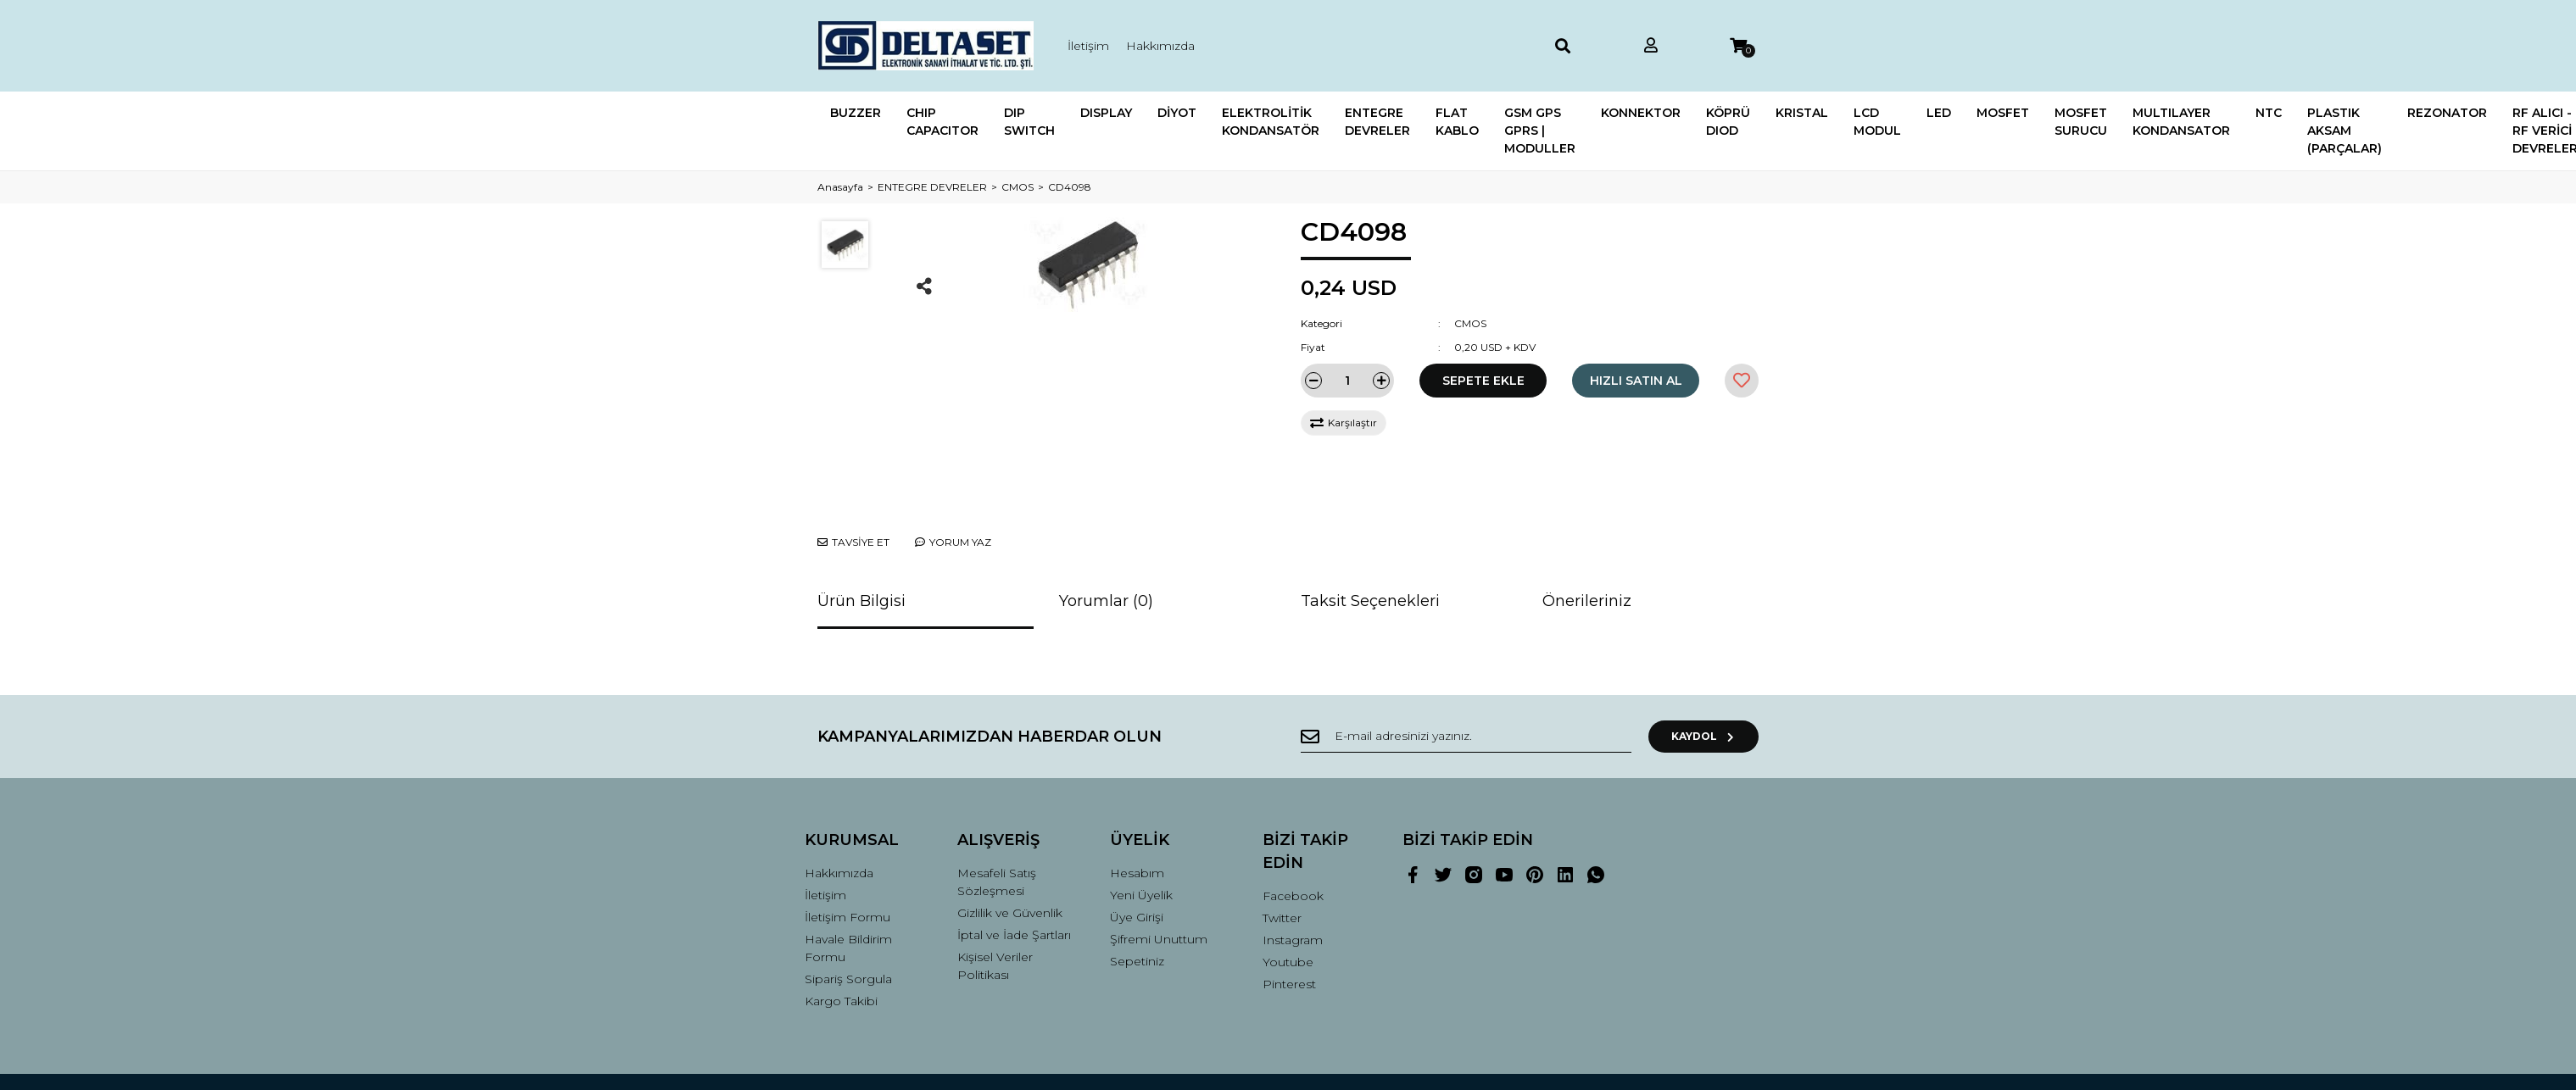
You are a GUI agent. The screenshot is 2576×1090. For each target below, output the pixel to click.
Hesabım (1137, 809)
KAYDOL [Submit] (1704, 672)
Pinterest (1289, 920)
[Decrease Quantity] (1313, 381)
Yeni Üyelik (1141, 831)
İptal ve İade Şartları (1014, 871)
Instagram (1293, 876)
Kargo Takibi (841, 937)
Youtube (1288, 898)
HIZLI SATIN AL (1636, 380)
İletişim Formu (847, 853)
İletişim (1088, 45)
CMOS (1470, 323)
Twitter (1282, 854)
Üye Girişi (1136, 853)
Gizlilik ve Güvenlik (1009, 849)
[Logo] (925, 45)
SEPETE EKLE (1483, 380)
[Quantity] (1347, 381)
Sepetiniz (1137, 897)
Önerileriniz (1586, 537)
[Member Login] (1651, 46)
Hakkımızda (1160, 45)
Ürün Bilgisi (861, 537)
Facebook (1293, 832)
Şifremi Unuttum (1158, 875)
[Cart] (1738, 46)
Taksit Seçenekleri (1370, 537)
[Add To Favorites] (1742, 381)
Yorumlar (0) (1106, 537)
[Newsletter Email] (1466, 673)
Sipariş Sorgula (848, 915)
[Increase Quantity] (1381, 381)
